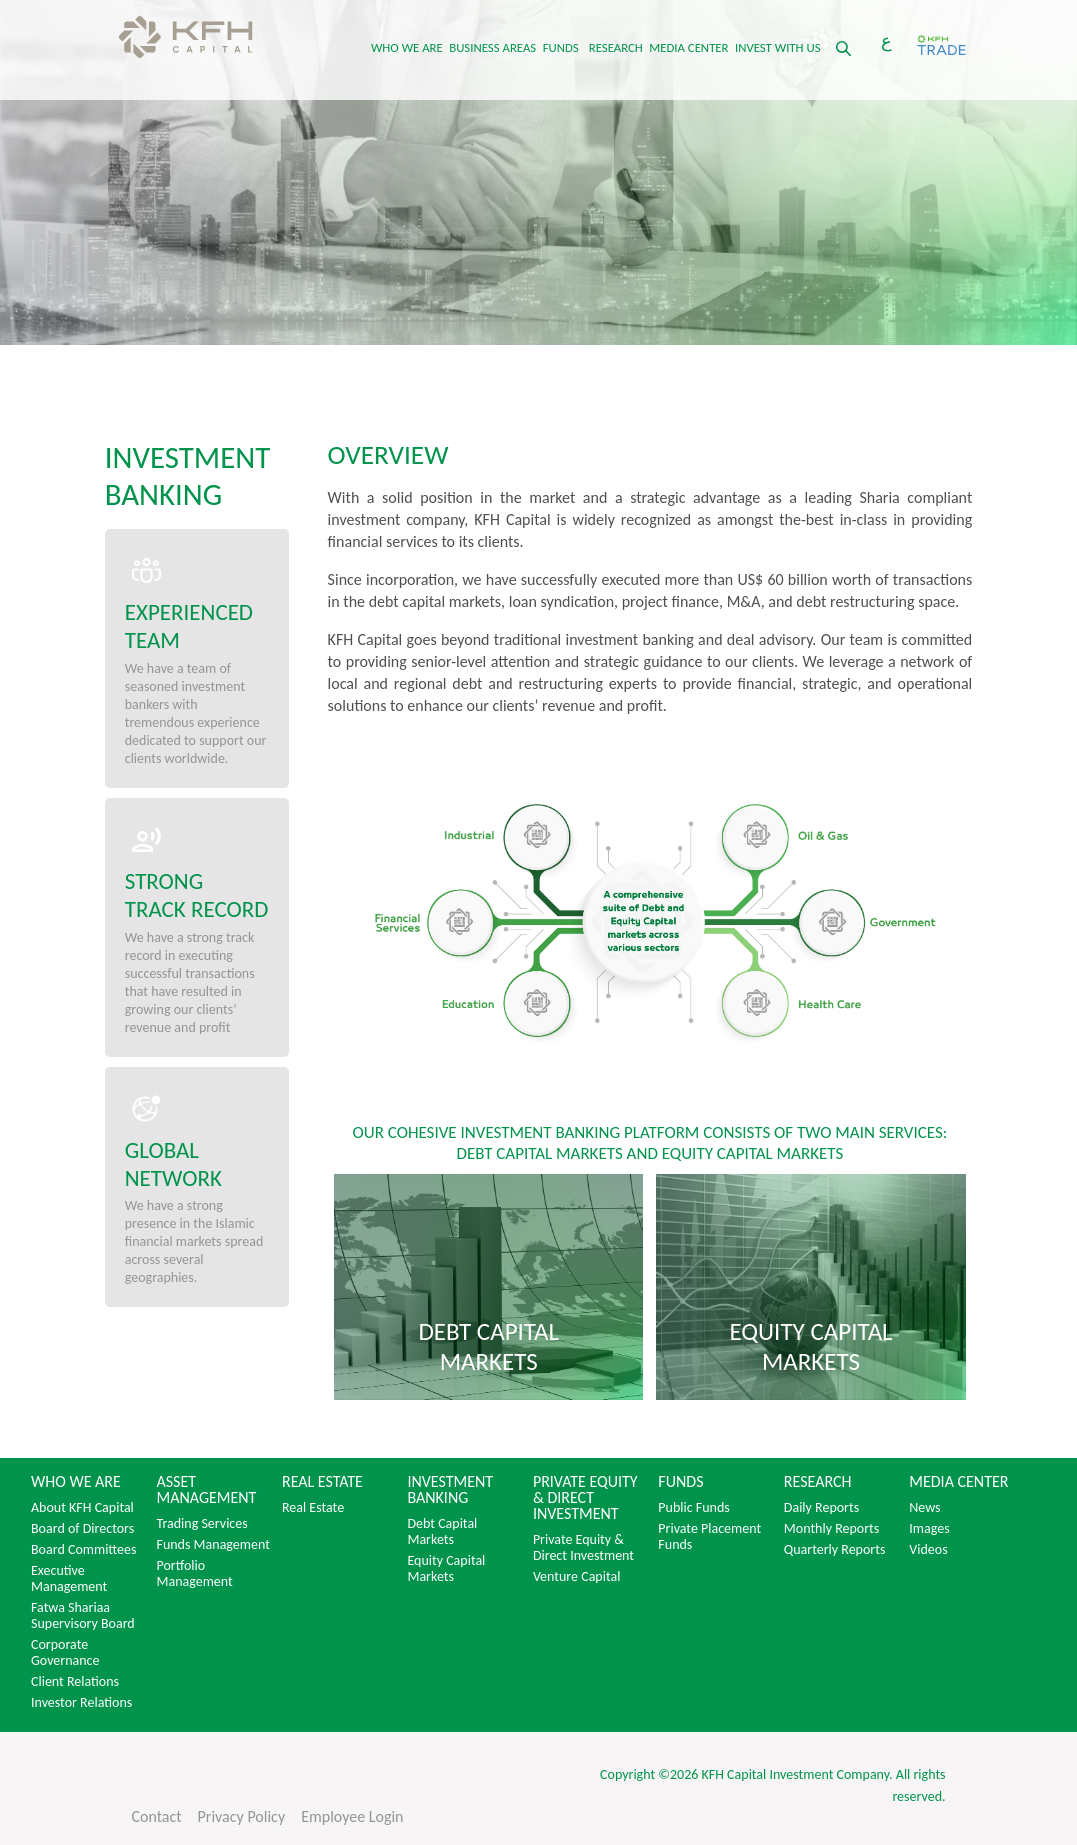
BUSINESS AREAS (492, 47)
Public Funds (693, 1508)
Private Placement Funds (709, 1537)
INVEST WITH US (778, 47)
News (924, 1508)
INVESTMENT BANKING (450, 1490)
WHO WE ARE (407, 47)
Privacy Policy (242, 1816)
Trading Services (201, 1524)
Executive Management (69, 1579)
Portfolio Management (194, 1574)
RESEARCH (616, 47)
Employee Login (352, 1816)
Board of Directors (82, 1529)
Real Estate (313, 1508)
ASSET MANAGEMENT (206, 1490)
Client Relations (75, 1682)
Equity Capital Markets (446, 1569)
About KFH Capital (82, 1508)
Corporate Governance (65, 1653)
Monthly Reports (831, 1529)
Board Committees (83, 1550)
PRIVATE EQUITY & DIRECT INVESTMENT (585, 1498)
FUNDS (561, 47)
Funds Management (212, 1545)
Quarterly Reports (835, 1550)
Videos (928, 1550)
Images (929, 1529)
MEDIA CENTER (688, 47)
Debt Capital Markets (442, 1532)
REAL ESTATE (322, 1482)
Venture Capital (577, 1577)
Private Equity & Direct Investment (583, 1548)
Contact (156, 1816)
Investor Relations (81, 1703)
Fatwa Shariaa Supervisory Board (83, 1616)
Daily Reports (821, 1508)
